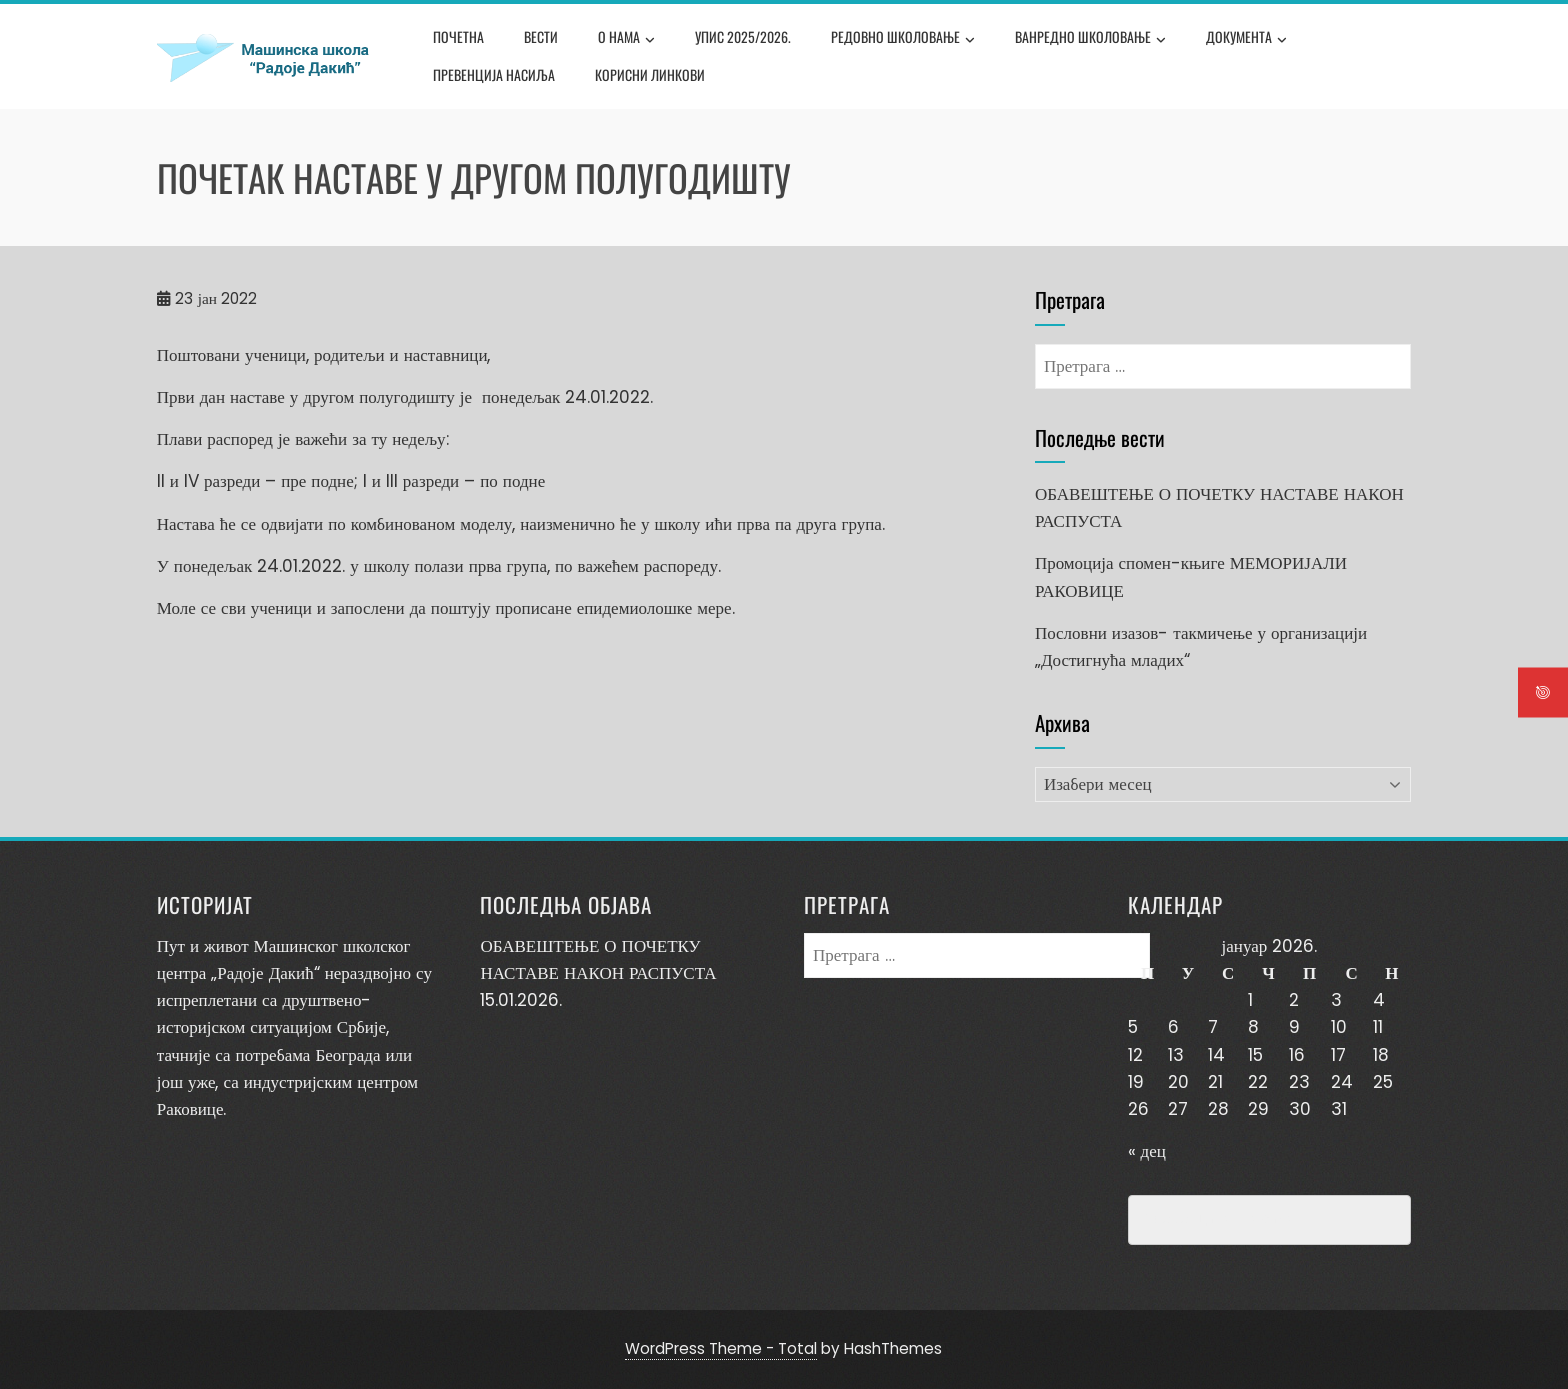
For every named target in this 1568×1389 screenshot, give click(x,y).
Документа (1246, 39)
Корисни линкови (650, 74)
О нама (626, 39)
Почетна (458, 36)
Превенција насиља (494, 74)
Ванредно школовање (1090, 39)
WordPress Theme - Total (721, 1348)
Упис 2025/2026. (743, 36)
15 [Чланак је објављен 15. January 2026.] (1255, 1055)
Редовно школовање (903, 39)
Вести (541, 36)
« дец (1147, 1151)
